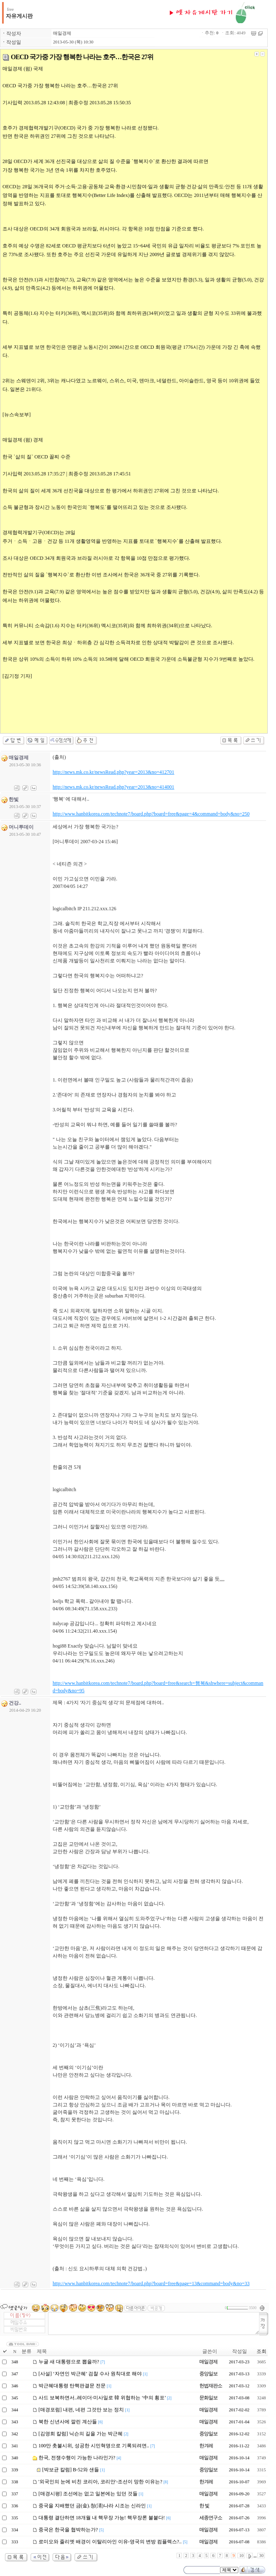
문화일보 (208, 2398)
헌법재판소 (210, 2386)
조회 (261, 2351)
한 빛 (204, 2506)
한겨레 (206, 2446)
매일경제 (62, 33)
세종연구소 (210, 2518)
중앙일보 (208, 2374)
